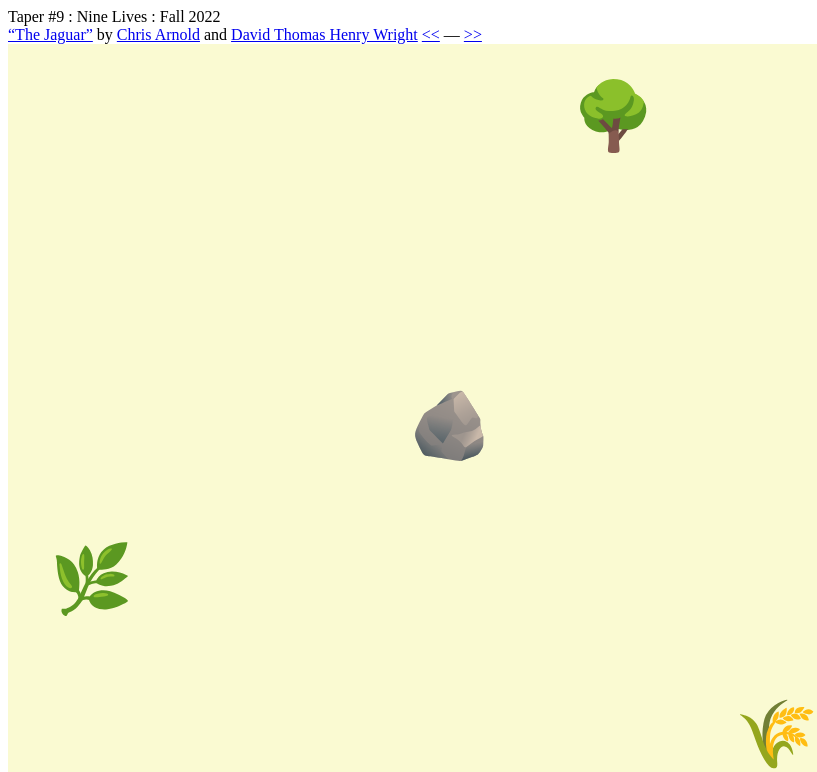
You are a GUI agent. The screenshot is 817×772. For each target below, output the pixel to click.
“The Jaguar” (50, 34)
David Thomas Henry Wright (324, 34)
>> (473, 34)
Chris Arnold (158, 34)
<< (431, 34)
